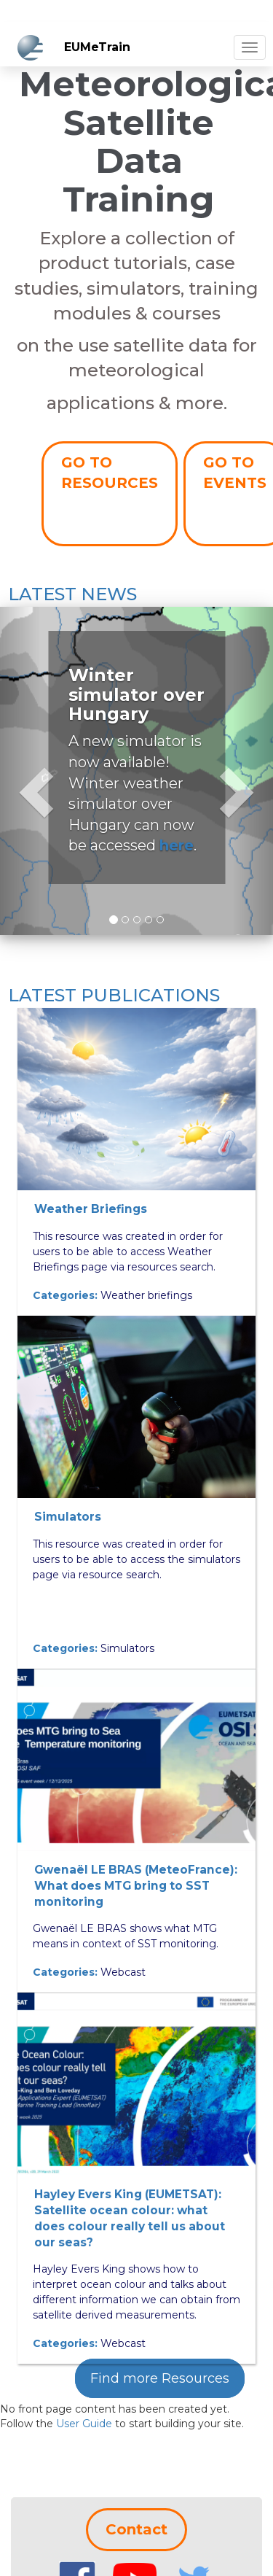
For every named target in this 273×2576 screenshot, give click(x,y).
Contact (136, 2529)
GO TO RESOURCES (109, 473)
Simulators (67, 1517)
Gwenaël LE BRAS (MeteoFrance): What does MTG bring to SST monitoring (135, 1886)
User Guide (84, 2423)
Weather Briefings (90, 1209)
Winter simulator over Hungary (136, 694)
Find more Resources (159, 2378)
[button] (20, 771)
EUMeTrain (97, 47)
